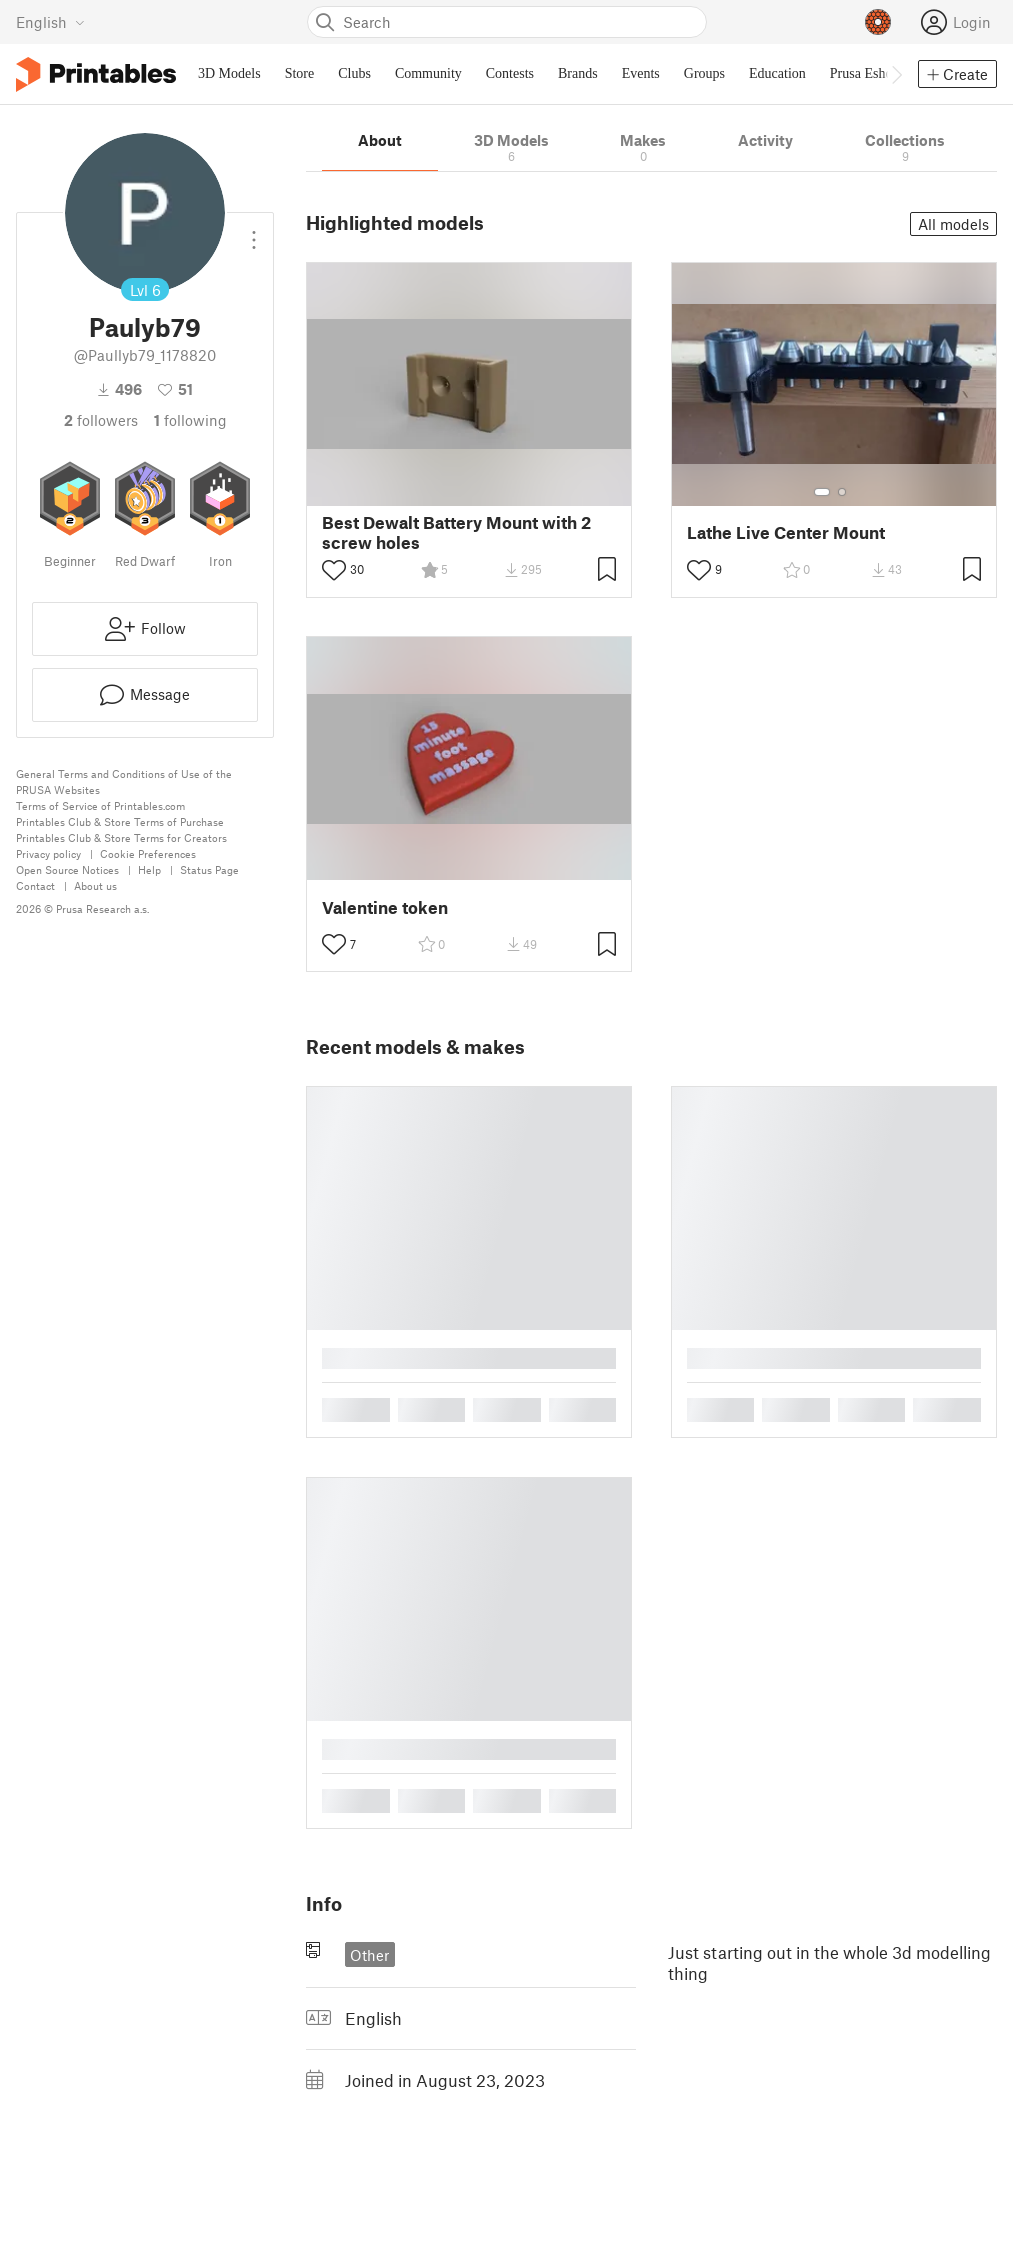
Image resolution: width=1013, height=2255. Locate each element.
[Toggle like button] (334, 570)
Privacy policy (48, 853)
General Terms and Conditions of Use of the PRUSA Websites (124, 781)
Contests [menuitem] (510, 73)
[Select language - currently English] (50, 22)
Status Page (209, 869)
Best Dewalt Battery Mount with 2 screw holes (456, 532)
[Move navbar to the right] (896, 74)
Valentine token (385, 907)
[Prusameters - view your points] (878, 22)
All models (953, 224)
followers (101, 420)
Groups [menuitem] (704, 73)
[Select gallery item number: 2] (842, 492)
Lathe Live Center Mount (786, 532)
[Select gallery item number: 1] (822, 492)
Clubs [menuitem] (354, 73)
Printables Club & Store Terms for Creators (121, 837)
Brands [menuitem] (578, 73)
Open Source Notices (67, 869)
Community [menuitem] (428, 73)
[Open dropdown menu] (254, 232)
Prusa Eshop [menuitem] (865, 73)
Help (149, 869)
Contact (35, 885)
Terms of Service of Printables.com (100, 805)
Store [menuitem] (300, 73)
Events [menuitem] (641, 73)
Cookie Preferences (148, 853)
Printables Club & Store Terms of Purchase (120, 821)
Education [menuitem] (777, 73)
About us (95, 885)
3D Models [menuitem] (229, 73)
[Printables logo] (96, 74)
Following (190, 420)
